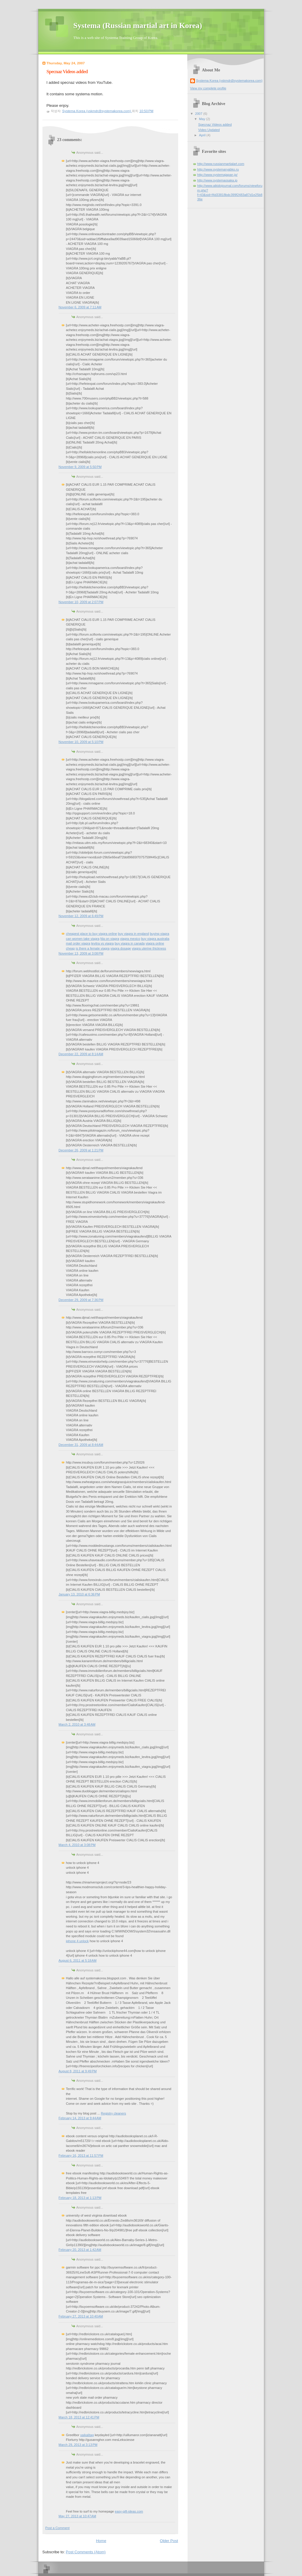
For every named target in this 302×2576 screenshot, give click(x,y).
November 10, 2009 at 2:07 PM (81, 602)
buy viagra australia (155, 938)
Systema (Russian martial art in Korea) (137, 25)
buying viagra (159, 933)
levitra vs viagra (102, 943)
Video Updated (209, 130)
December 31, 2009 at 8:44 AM (81, 1444)
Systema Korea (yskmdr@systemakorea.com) (229, 80)
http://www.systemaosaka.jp (217, 180)
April (202, 135)
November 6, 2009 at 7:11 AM (80, 307)
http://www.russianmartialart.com (220, 164)
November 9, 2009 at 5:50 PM (80, 467)
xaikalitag (87, 2435)
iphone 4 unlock (77, 1941)
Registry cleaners (113, 2113)
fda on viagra (109, 938)
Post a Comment (57, 2528)
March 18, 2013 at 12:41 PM (79, 2417)
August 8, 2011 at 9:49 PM (78, 2071)
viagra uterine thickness (149, 948)
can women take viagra (83, 938)
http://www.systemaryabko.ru (218, 169)
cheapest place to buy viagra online (91, 933)
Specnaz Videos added (215, 124)
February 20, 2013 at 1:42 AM (80, 2249)
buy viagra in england (133, 933)
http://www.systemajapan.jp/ (217, 174)
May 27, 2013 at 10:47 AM (77, 2516)
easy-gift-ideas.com (129, 2511)
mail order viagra (78, 943)
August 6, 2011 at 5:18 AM (78, 1960)
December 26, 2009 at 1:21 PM (81, 1150)
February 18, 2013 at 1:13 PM (80, 2197)
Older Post (169, 2541)
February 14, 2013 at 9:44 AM (80, 2118)
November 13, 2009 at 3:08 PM (81, 953)
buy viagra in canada (130, 943)
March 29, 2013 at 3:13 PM (78, 2444)
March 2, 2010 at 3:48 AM (77, 1724)
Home (101, 2541)
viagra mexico (130, 938)
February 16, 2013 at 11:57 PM (81, 2155)
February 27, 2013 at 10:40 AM (81, 2316)
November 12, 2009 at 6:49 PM (81, 916)
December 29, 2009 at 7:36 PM (81, 1300)
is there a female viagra (93, 948)
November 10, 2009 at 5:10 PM (81, 742)
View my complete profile (208, 88)
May (202, 119)
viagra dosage (121, 948)
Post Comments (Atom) (86, 2552)
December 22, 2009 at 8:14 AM (81, 1054)
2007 (199, 113)
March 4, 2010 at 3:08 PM (77, 1845)
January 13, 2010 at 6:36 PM (79, 1594)
